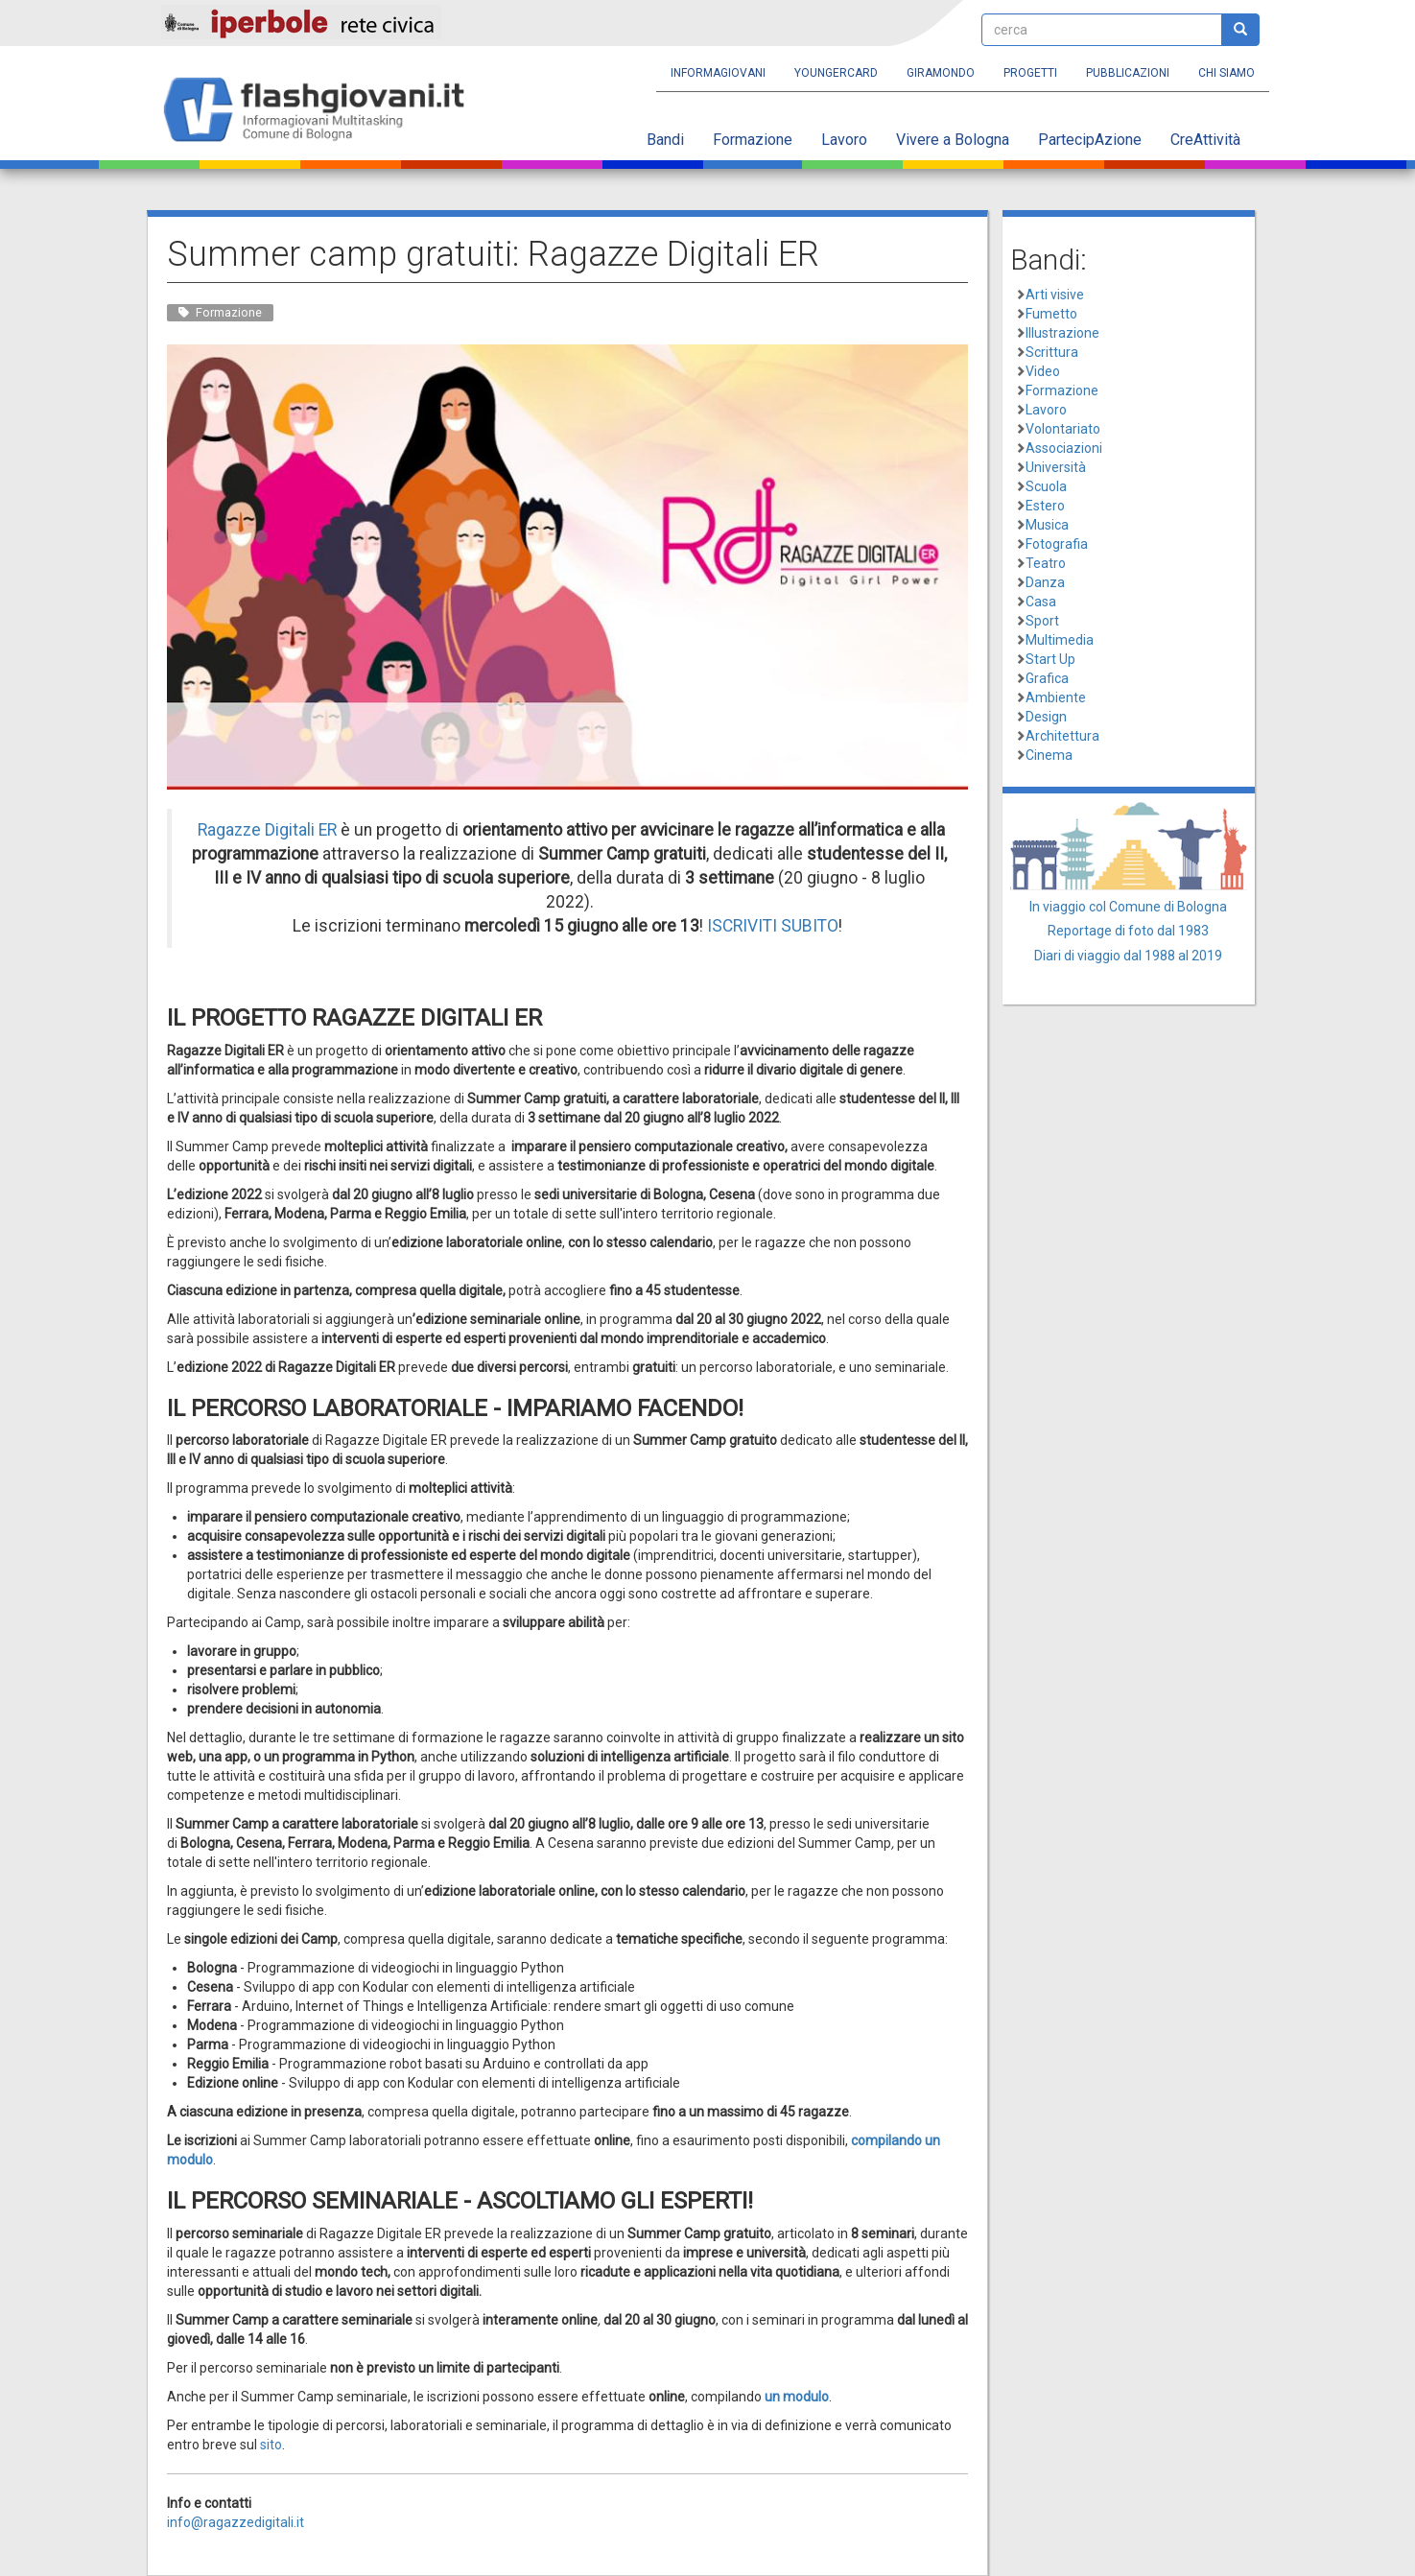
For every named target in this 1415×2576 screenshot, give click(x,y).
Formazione (752, 139)
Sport (1042, 620)
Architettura (1062, 736)
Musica (1047, 524)
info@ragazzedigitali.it (235, 2522)
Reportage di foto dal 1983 (1128, 930)
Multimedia (1060, 640)
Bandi (665, 139)
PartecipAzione (1090, 139)
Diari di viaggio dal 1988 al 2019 (1128, 955)
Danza (1045, 582)
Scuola (1046, 486)
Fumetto (1051, 313)
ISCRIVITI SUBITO (772, 925)
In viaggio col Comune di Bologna (1128, 906)
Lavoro (844, 139)
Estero (1045, 505)
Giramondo (941, 73)
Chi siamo (1226, 73)
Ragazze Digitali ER (267, 829)
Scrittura (1052, 352)
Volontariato (1063, 429)
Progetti (1030, 73)
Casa (1041, 601)
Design (1046, 716)
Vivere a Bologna (952, 139)
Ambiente (1056, 697)
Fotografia (1057, 544)
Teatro (1046, 563)
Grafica (1047, 678)
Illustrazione (1062, 333)
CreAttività (1205, 139)
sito (271, 2444)
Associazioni (1064, 448)
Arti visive (1055, 294)
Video (1043, 371)
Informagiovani (718, 73)
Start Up (1050, 659)
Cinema (1049, 755)
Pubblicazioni (1127, 73)
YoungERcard (836, 73)
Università (1056, 467)
